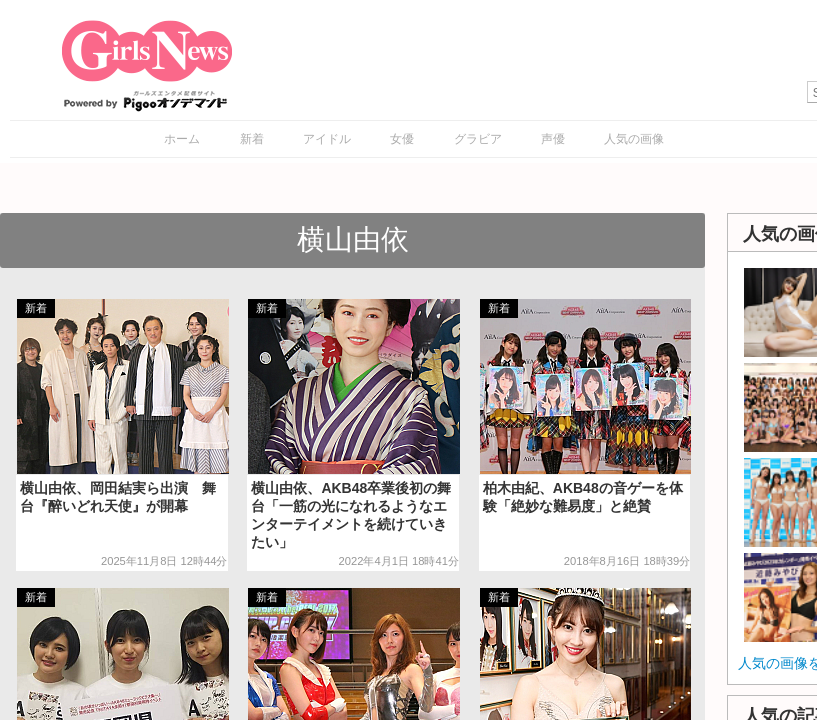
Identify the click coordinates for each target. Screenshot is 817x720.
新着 (252, 139)
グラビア (478, 139)
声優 (553, 139)
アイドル (327, 139)
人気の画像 (634, 139)
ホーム (182, 139)
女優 (402, 139)
